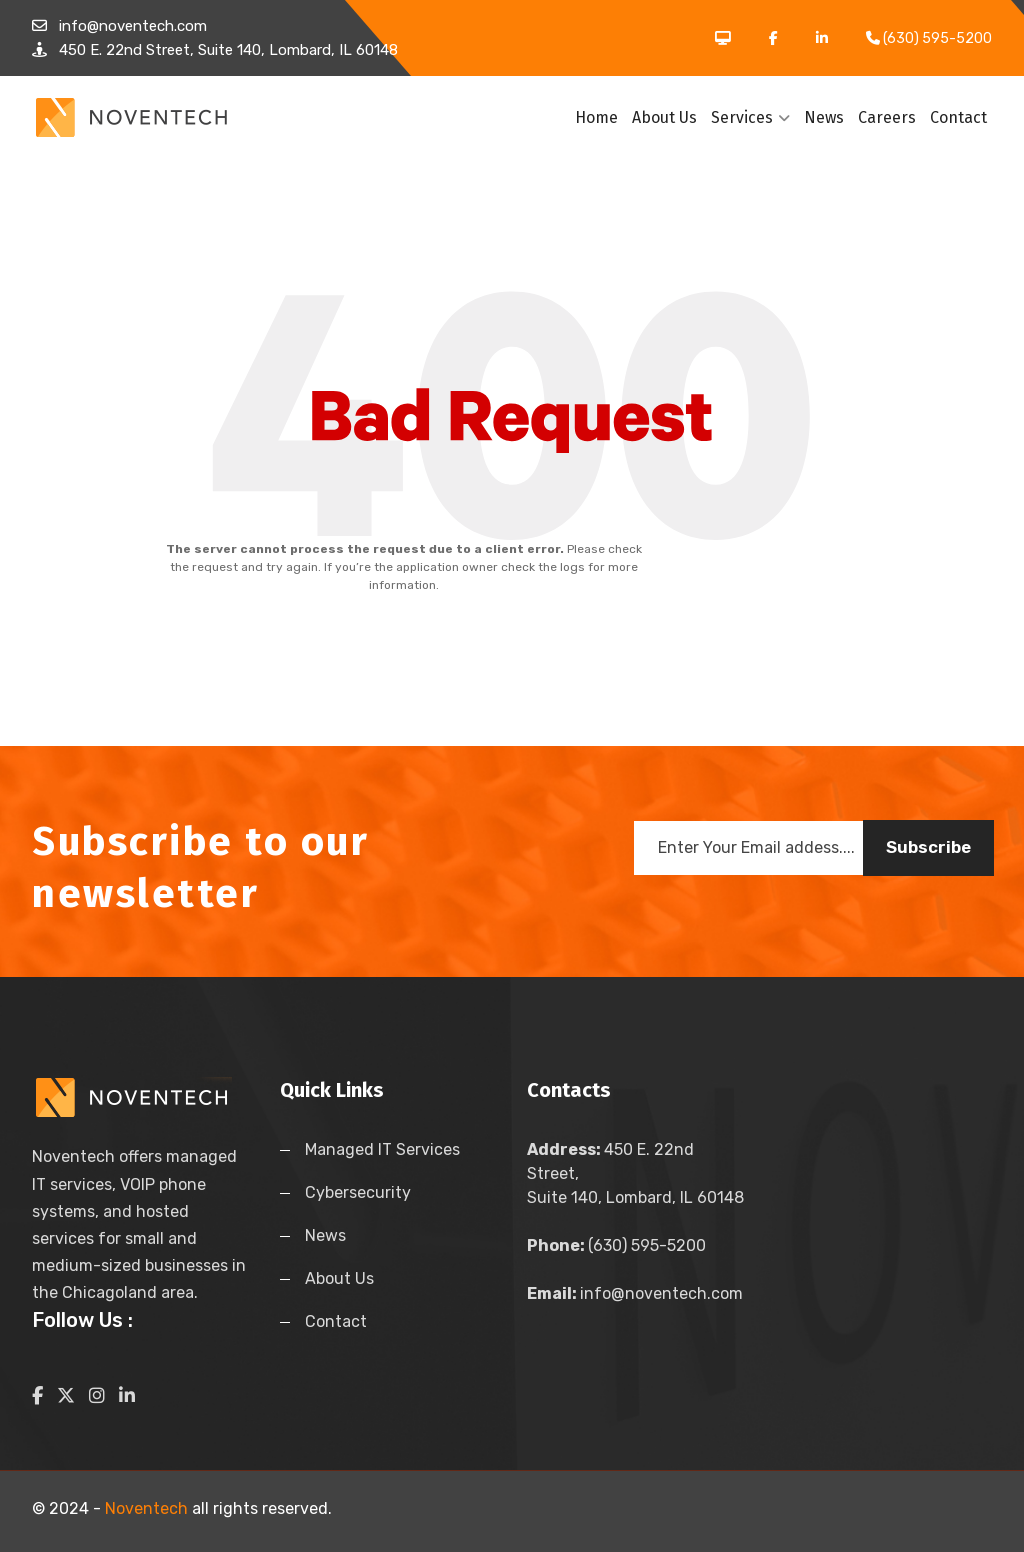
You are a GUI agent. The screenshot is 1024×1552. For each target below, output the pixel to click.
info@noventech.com (635, 1293)
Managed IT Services (382, 1149)
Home (596, 117)
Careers (887, 117)
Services (750, 117)
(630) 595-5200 (616, 1245)
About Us (664, 117)
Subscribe (928, 847)
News (824, 117)
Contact (958, 117)
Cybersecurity (358, 1192)
